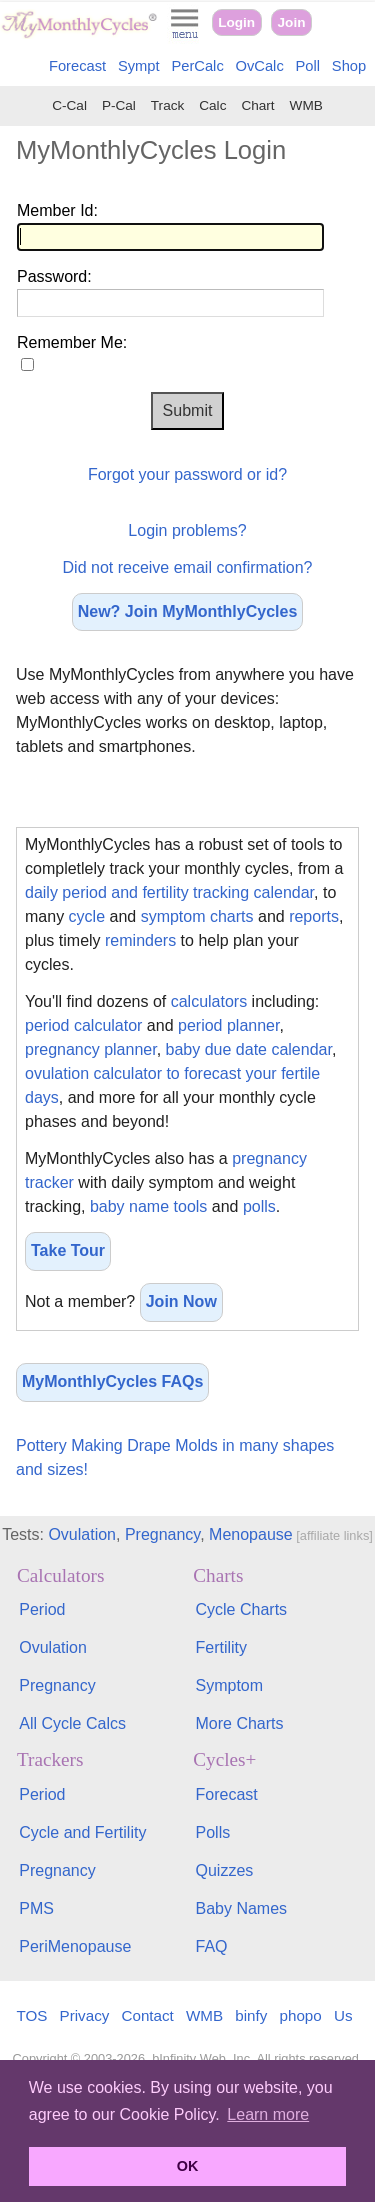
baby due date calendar (249, 1049)
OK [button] (188, 2166)
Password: (54, 276)
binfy (251, 2015)
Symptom (230, 1685)
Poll (308, 66)
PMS (36, 1908)
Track (167, 105)
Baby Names (242, 1908)
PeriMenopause (75, 1946)
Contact (148, 2015)
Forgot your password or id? (187, 474)
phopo (301, 2015)
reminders (140, 940)
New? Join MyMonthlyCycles (188, 611)
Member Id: (57, 210)
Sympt (139, 66)
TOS (31, 2015)
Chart (257, 105)
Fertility (222, 1647)
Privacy (85, 2015)
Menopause (251, 1534)
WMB (306, 105)
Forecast (77, 66)
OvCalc (260, 66)
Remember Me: (72, 342)
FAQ (212, 1946)
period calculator (83, 1025)
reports (314, 916)
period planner (228, 1025)
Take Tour (68, 1250)
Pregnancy (162, 1534)
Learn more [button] (268, 2114)
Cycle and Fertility (82, 1832)
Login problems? (187, 530)
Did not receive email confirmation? (188, 567)
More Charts (240, 1723)
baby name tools (148, 1206)
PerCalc (197, 66)
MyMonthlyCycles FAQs (112, 1381)
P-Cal (119, 105)
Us (343, 2015)
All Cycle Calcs (72, 1723)
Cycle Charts (242, 1609)
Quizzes (225, 1870)
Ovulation (82, 1534)
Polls (213, 1832)
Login (236, 22)
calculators (209, 1001)
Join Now (181, 1301)
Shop (349, 66)
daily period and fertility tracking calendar (169, 892)
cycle (87, 916)
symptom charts (197, 916)
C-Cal (69, 105)
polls (259, 1206)
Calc (212, 105)
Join (292, 22)
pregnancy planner (91, 1049)
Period (42, 1609)
